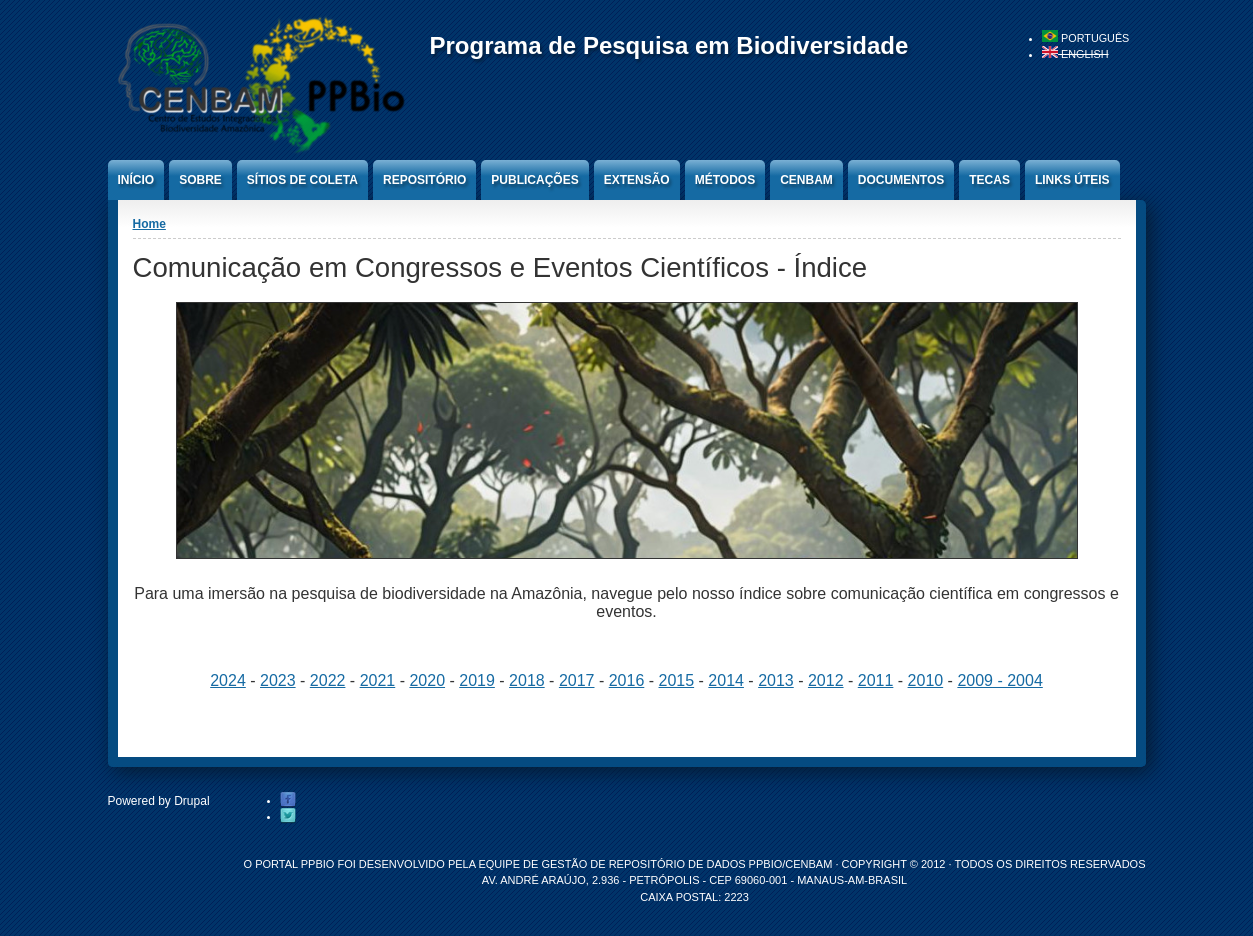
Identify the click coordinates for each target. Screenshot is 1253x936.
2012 (826, 680)
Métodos (725, 180)
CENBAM (806, 180)
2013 (776, 680)
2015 (677, 680)
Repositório (424, 180)
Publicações (534, 180)
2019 (477, 680)
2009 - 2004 (999, 680)
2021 (378, 680)
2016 (627, 680)
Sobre (200, 180)
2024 (228, 680)
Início (136, 180)
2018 (527, 680)
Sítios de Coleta (302, 180)
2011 (876, 680)
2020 (427, 680)
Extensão (637, 180)
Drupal (191, 801)
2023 (278, 680)
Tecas (989, 180)
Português (1085, 38)
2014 (726, 680)
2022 (328, 680)
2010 (926, 680)
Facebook (288, 800)
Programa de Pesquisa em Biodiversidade (669, 45)
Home (149, 224)
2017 (577, 680)
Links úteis (1072, 180)
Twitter (288, 816)
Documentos (901, 180)
